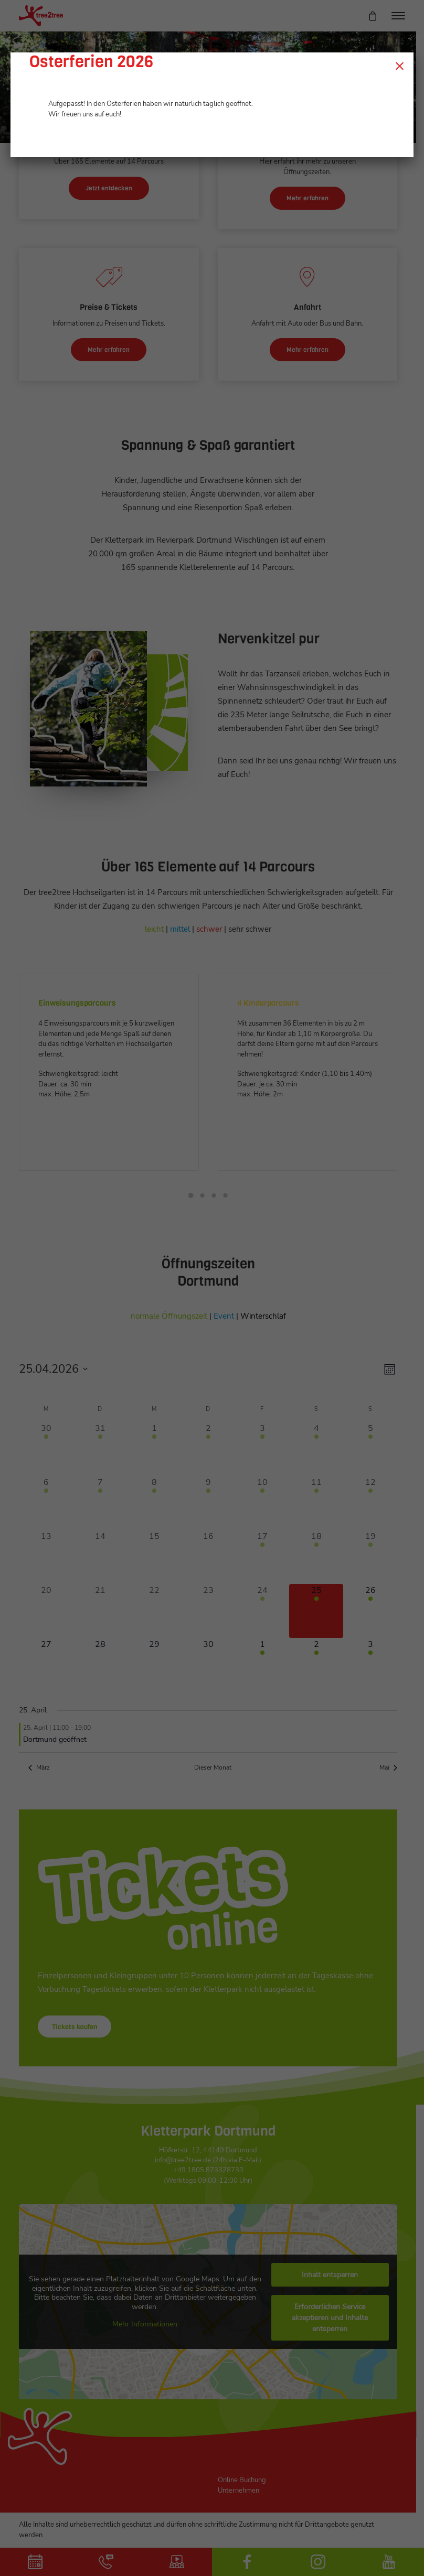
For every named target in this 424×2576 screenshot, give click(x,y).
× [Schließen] (400, 65)
